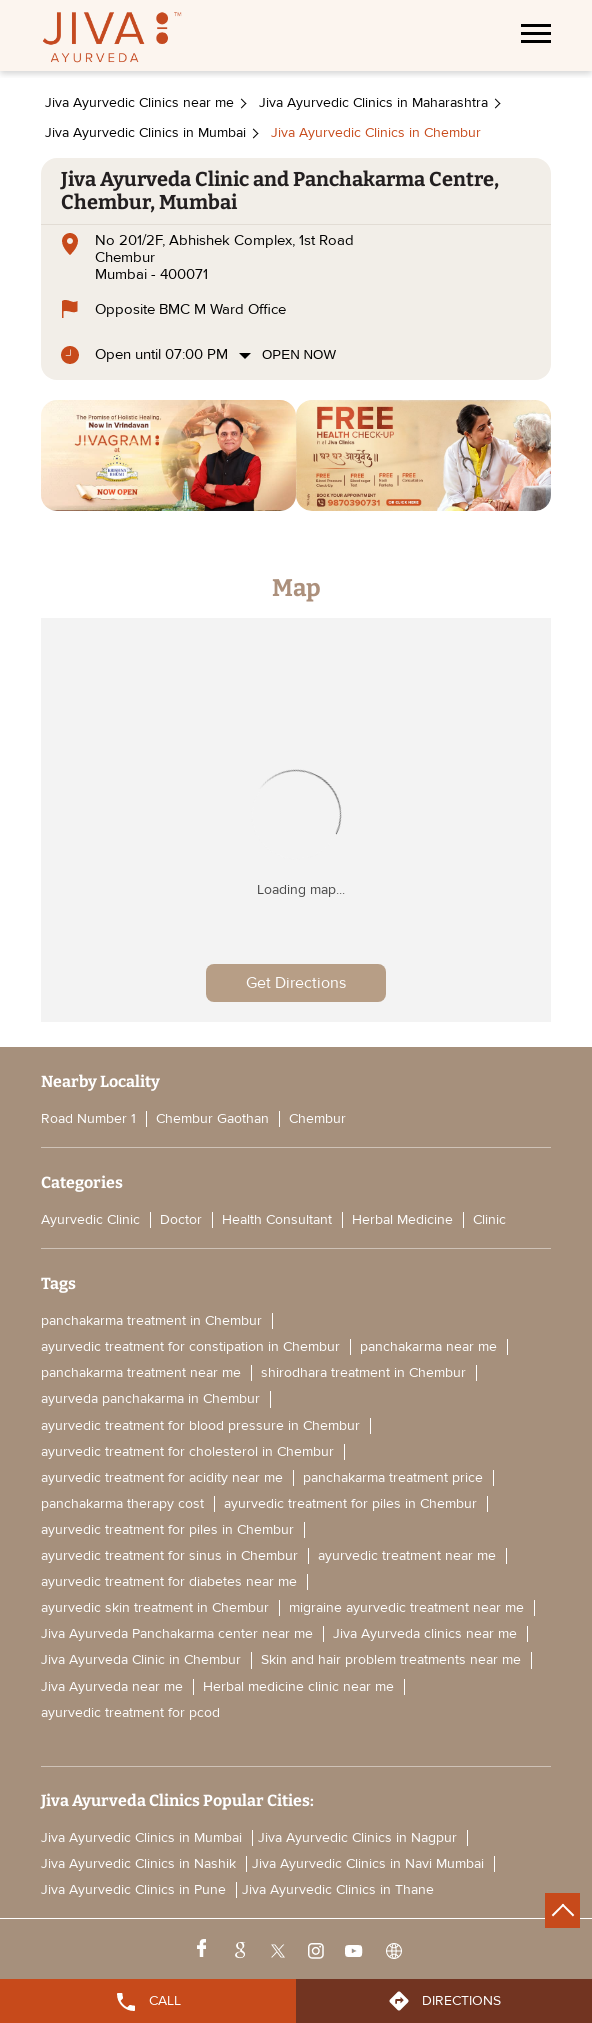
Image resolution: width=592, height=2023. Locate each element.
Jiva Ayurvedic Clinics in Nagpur (357, 1838)
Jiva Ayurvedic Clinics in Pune (133, 1890)
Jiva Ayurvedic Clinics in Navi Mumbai (368, 1864)
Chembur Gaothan (212, 1118)
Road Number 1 (88, 1118)
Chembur (317, 1118)
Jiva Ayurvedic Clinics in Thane (338, 1890)
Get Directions (296, 983)
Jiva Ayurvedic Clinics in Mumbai (141, 1838)
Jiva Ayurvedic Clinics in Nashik (138, 1864)
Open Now (299, 354)
